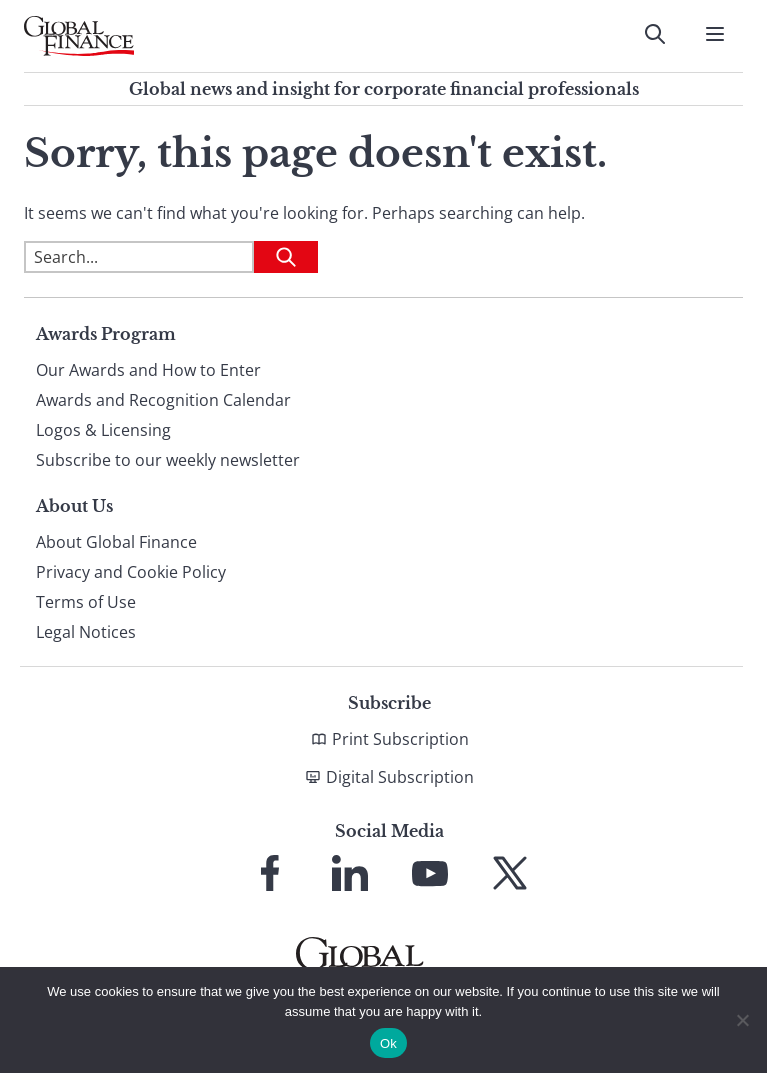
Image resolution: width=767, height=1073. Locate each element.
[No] (742, 1020)
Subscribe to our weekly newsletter (168, 460)
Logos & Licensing (103, 430)
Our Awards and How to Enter (148, 370)
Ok (388, 1043)
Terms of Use (86, 602)
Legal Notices (86, 632)
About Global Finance (116, 542)
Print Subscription (400, 739)
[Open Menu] (715, 34)
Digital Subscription (400, 777)
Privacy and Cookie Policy (131, 572)
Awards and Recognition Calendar (163, 400)
